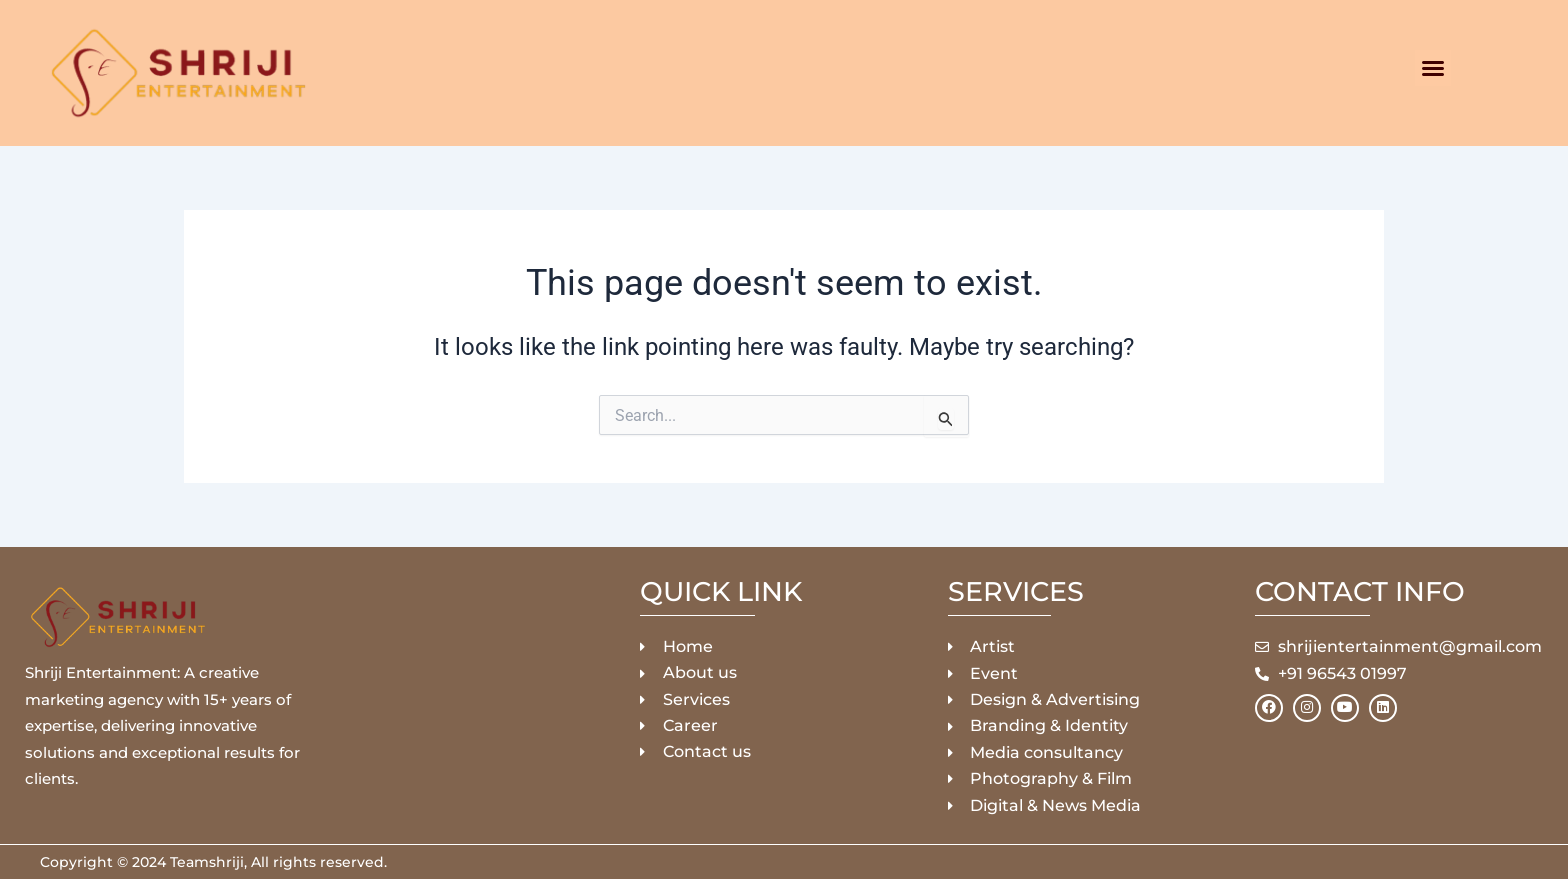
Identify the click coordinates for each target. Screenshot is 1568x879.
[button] (1433, 68)
